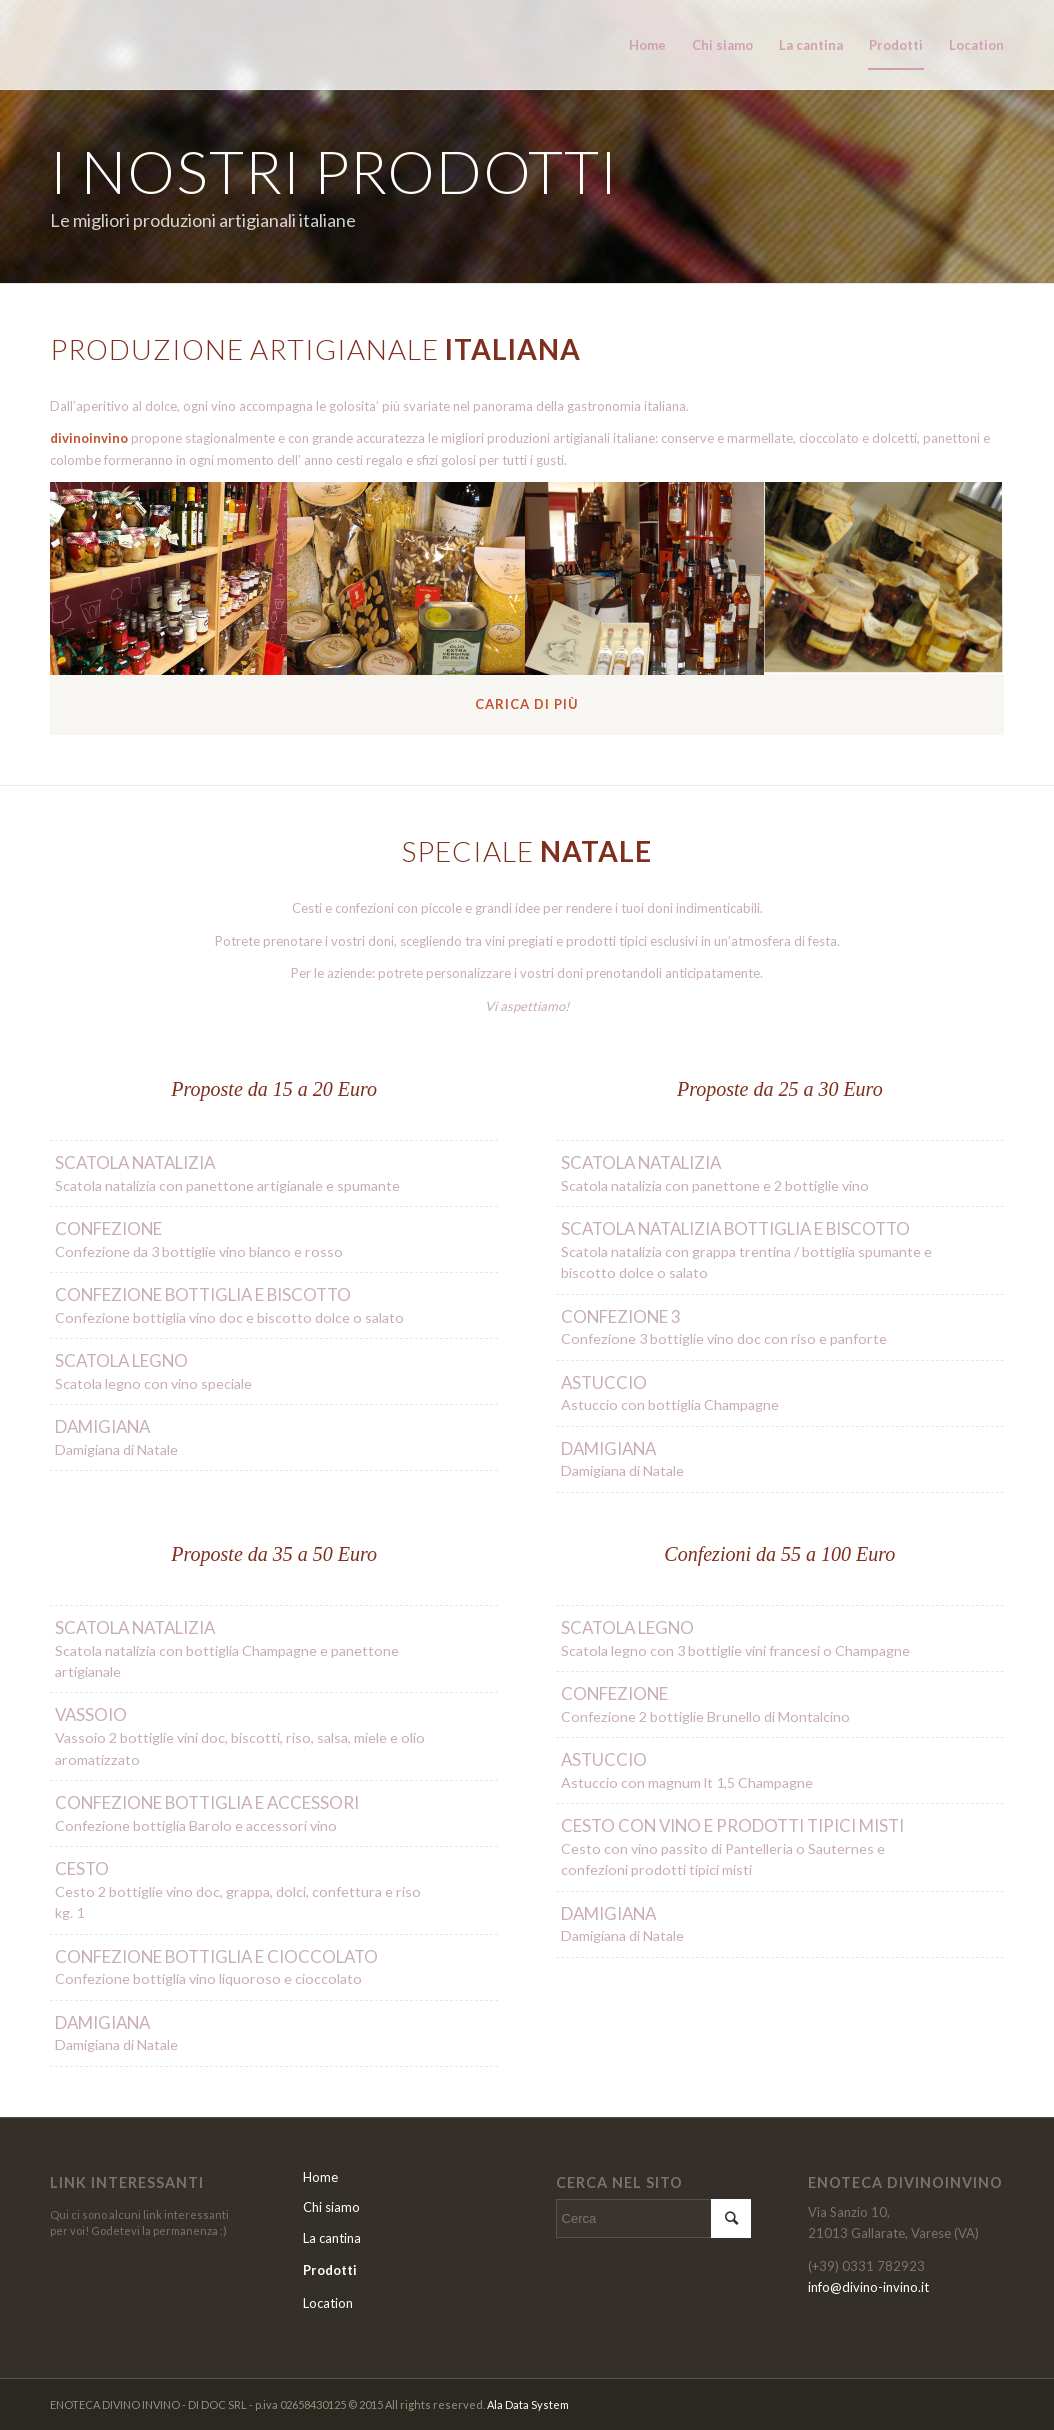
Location (328, 2303)
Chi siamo (331, 2207)
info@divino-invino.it (868, 2287)
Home (320, 2177)
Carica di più (527, 704)
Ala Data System (528, 2404)
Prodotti (330, 2270)
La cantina (332, 2238)
